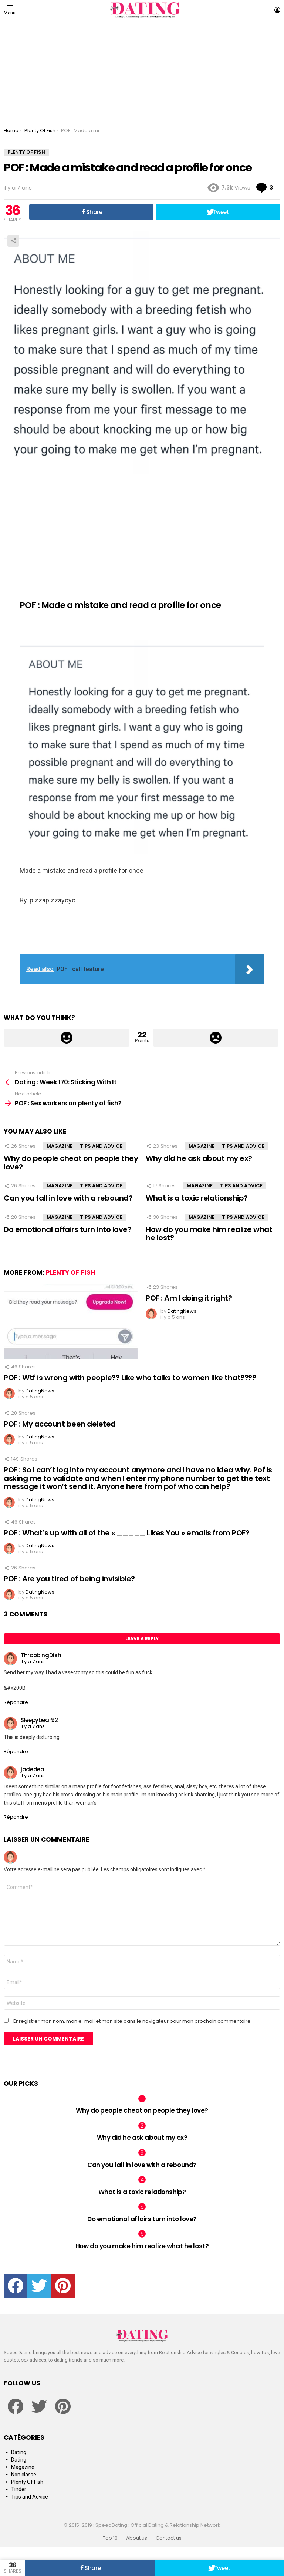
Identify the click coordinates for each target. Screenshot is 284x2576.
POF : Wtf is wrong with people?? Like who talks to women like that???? (130, 1377)
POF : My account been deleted (60, 1424)
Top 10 (110, 2538)
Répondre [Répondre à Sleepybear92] (16, 1751)
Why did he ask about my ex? (199, 1158)
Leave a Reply (142, 1638)
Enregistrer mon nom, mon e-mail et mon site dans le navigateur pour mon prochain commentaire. (132, 2021)
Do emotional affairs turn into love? (67, 1229)
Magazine (59, 1145)
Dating (18, 2452)
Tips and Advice (101, 1145)
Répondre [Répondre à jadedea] (16, 1817)
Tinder (18, 2489)
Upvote (66, 1038)
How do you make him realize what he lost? (209, 1233)
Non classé (23, 2474)
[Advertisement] (142, 72)
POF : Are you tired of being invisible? (69, 1579)
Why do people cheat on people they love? (71, 1162)
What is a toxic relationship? (197, 1198)
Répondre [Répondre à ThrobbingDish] (16, 1702)
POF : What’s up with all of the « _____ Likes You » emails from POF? (126, 1533)
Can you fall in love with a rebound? (68, 1198)
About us (136, 2538)
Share (13, 241)
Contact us (169, 2538)
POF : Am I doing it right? (189, 1298)
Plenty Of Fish (70, 1272)
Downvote (216, 1038)
